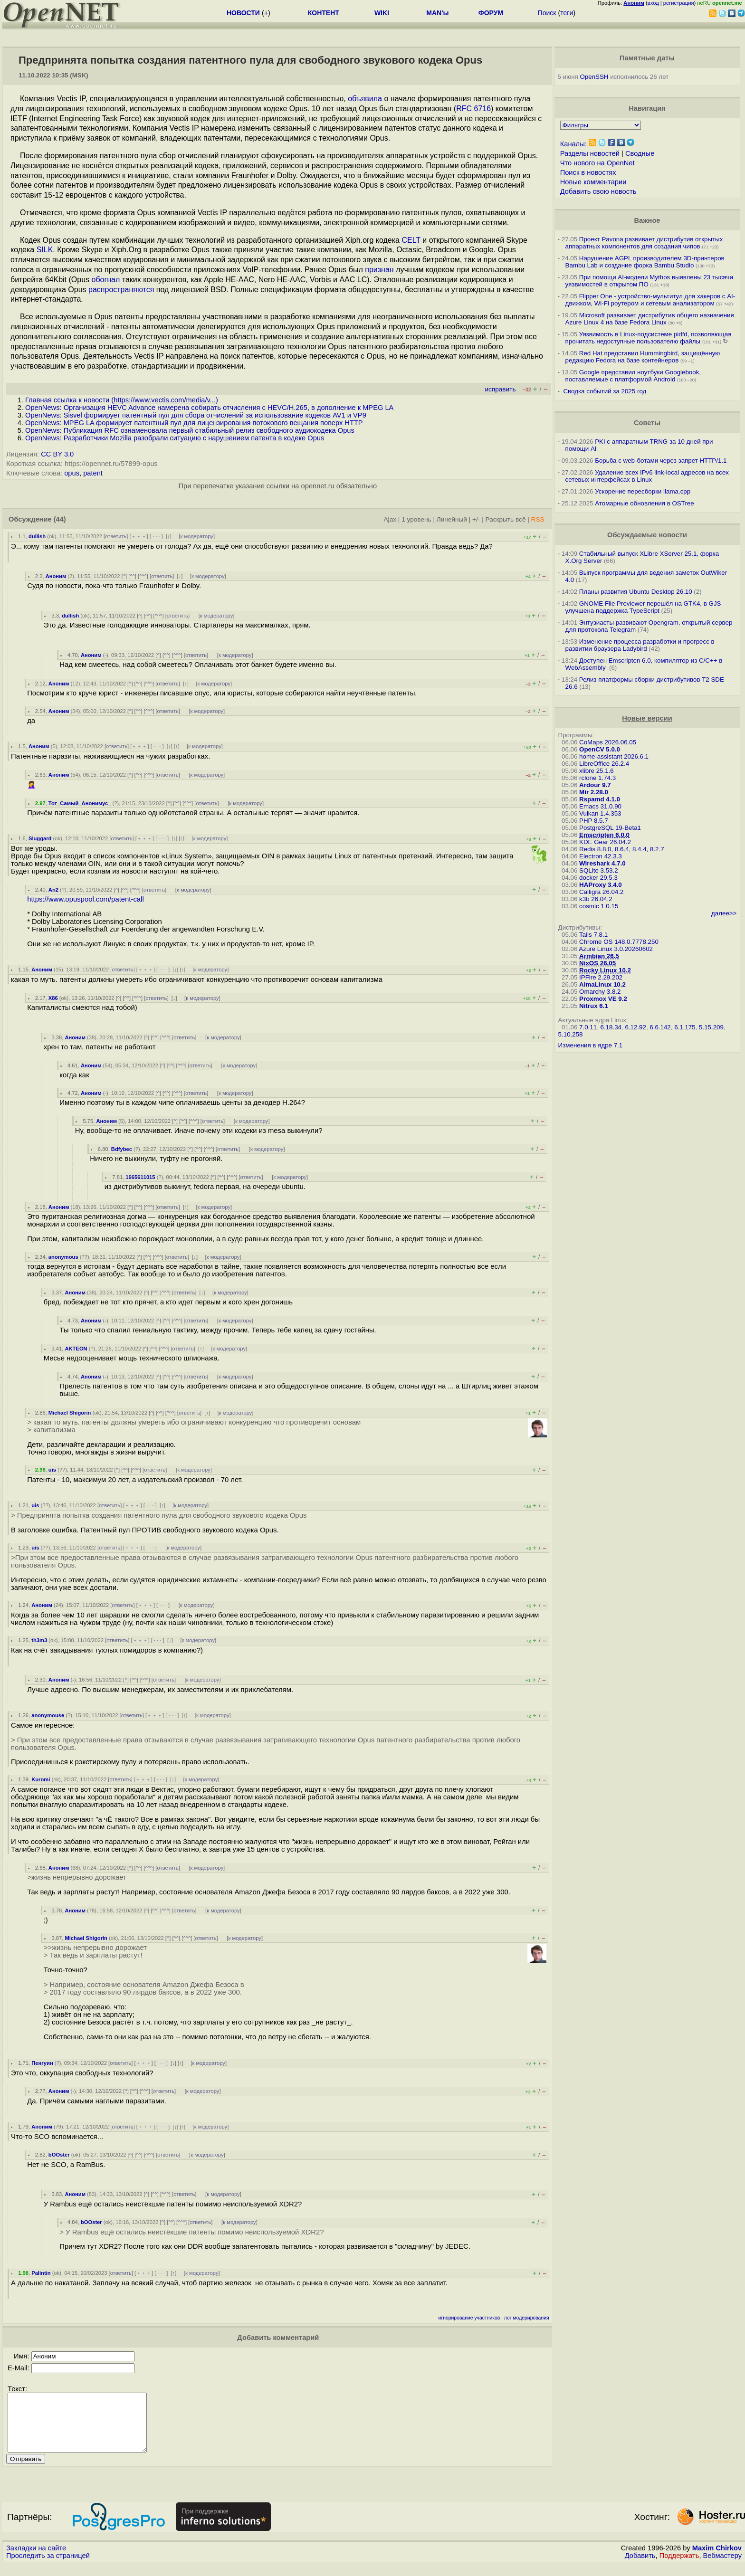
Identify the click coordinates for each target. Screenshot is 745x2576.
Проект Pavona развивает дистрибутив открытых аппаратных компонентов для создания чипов (644, 243)
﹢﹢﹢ (139, 536)
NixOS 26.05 (597, 963)
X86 (53, 998)
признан (379, 270)
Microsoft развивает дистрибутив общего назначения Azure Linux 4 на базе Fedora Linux (649, 319)
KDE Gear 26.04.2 (605, 842)
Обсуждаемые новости (647, 535)
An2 (53, 890)
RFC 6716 (473, 109)
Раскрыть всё (506, 519)
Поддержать (679, 2567)
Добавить (640, 2567)
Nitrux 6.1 (593, 1005)
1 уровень (416, 519)
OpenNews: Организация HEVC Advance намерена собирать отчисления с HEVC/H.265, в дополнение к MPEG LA (209, 407)
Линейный (452, 519)
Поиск (547, 13)
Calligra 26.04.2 (601, 891)
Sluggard (40, 838)
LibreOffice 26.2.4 (604, 763)
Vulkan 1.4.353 (600, 813)
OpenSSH (594, 76)
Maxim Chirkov (717, 2559)
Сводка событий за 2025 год (604, 391)
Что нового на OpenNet (597, 163)
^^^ (143, 576)
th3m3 (39, 1640)
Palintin (40, 2273)
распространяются (121, 289)
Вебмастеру (722, 2567)
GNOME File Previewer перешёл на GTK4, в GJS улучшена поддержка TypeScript (643, 607)
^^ (132, 576)
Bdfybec (121, 1149)
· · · (156, 536)
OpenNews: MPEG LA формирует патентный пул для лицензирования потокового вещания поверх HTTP (194, 423)
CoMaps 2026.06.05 (607, 742)
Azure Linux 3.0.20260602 (616, 948)
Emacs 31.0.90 (600, 806)
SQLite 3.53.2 (598, 870)
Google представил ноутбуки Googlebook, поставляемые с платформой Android (633, 376)
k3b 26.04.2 (595, 899)
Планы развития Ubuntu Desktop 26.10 (635, 591)
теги (566, 13)
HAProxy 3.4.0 (600, 884)
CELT (410, 240)
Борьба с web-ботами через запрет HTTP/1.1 (660, 460)
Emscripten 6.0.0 (604, 834)
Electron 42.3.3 (600, 856)
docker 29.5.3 (598, 877)
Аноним (56, 576)
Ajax (390, 519)
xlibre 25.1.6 (596, 770)
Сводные (639, 153)
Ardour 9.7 (595, 785)
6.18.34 (611, 1027)
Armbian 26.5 (599, 956)
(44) (60, 519)
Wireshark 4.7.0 (602, 863)
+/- (476, 519)
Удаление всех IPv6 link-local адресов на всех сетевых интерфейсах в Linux (647, 476)
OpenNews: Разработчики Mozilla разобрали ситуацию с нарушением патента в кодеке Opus (174, 438)
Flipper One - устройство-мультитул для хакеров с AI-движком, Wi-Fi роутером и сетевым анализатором (650, 300)
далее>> (723, 913)
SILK (45, 250)
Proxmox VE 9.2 (603, 998)
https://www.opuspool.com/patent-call (85, 899)
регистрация (678, 3)
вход (653, 3)
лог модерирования (526, 2317)
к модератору (196, 536)
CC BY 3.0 (57, 454)
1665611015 (140, 1177)
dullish (37, 536)
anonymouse (47, 1715)
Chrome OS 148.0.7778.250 (619, 941)
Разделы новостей (590, 153)
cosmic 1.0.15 (598, 906)
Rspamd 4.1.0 (599, 799)
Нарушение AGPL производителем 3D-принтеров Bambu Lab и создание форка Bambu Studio (645, 262)
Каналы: (573, 144)
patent (93, 473)
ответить (115, 536)
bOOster (59, 2155)
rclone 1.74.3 (597, 777)
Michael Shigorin (69, 1413)
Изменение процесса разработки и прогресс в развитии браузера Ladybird (640, 645)
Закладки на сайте (36, 2559)
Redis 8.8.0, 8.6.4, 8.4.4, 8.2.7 (621, 849)
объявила (365, 99)
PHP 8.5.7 (593, 820)
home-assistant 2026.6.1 (614, 756)
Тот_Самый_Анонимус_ (79, 803)
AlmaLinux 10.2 (602, 984)
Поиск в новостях (588, 172)
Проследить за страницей (48, 2567)
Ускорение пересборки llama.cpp (642, 491)
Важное (647, 220)
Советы (647, 423)
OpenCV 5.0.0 (599, 749)
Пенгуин (42, 2063)
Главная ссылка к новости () (121, 400)
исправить (500, 389)
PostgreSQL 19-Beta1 (610, 827)
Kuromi (40, 1779)
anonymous (63, 1257)
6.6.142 (659, 1027)
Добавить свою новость (598, 191)
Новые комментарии (593, 182)
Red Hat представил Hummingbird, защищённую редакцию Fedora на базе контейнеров (642, 357)
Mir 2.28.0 (593, 792)
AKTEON (76, 1348)
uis (52, 1470)
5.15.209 (711, 1027)
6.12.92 (635, 1027)
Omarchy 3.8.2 (600, 991)
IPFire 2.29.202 (600, 977)
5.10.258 (570, 1034)
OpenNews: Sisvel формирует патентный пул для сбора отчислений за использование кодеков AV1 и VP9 (195, 415)
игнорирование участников (469, 2317)
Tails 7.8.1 (593, 934)
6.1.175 (684, 1027)
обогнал (105, 280)
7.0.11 (588, 1027)
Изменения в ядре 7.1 (590, 1045)
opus (71, 473)
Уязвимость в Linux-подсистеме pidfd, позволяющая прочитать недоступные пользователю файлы (648, 338)
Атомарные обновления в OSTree (644, 503)
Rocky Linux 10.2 (605, 970)
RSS (537, 519)
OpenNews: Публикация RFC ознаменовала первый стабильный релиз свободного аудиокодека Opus (189, 430)
